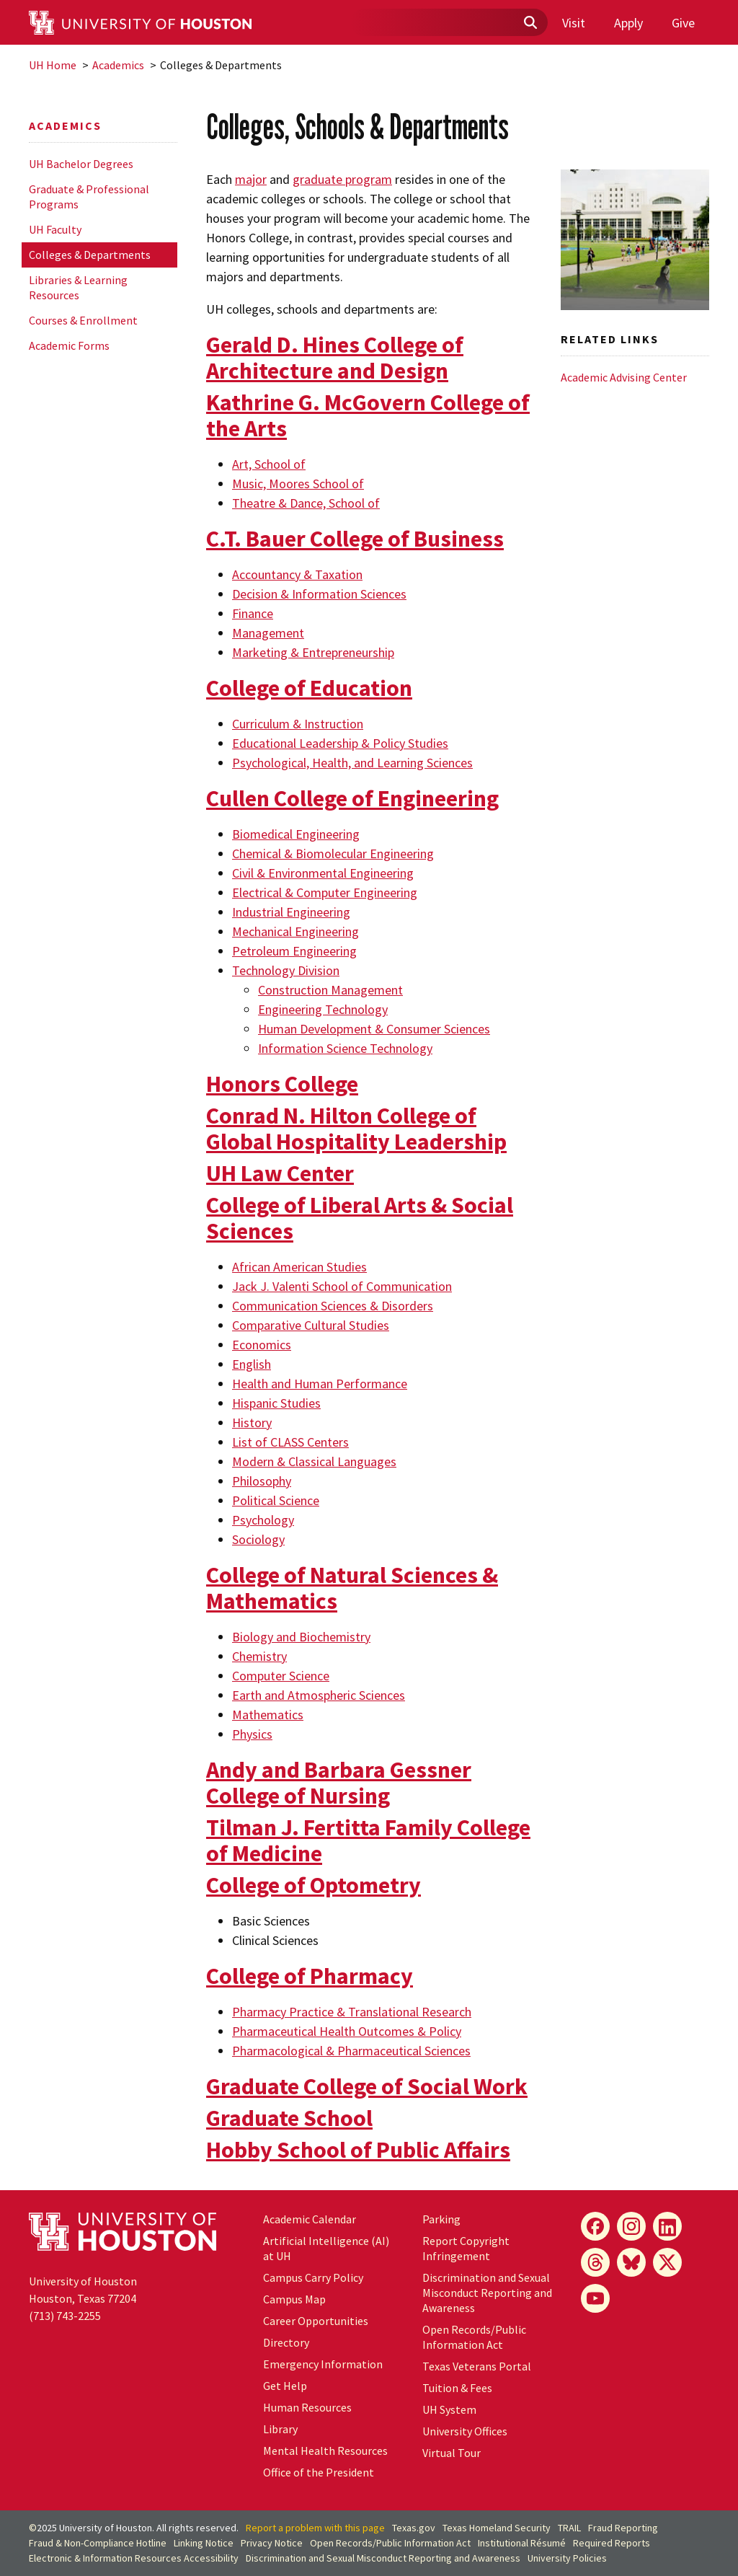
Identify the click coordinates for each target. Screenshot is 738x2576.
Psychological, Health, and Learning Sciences (352, 762)
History (252, 1422)
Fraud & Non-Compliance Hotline (97, 2542)
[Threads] (595, 2262)
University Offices (464, 2431)
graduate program (342, 179)
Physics (252, 1734)
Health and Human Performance (319, 1383)
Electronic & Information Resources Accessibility (134, 2557)
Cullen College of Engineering (352, 798)
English (251, 1364)
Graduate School (289, 2118)
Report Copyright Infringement (466, 2248)
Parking (441, 2219)
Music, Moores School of (298, 483)
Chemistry (259, 1656)
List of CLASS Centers (290, 1442)
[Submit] (530, 23)
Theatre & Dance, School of (306, 503)
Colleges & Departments (90, 254)
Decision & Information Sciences (319, 594)
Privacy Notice (272, 2542)
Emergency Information (323, 2364)
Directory (286, 2342)
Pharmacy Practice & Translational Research (351, 2011)
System (449, 2409)
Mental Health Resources (325, 2450)
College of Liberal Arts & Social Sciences (359, 1218)
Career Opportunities (315, 2320)
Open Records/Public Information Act (474, 2337)
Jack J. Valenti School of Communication (342, 1286)
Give (683, 22)
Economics (261, 1344)
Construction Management (330, 990)
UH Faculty (55, 229)
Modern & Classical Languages (314, 1461)
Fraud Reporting (623, 2527)
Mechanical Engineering (295, 931)
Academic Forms (69, 345)
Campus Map (294, 2299)
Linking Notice (204, 2542)
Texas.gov (413, 2527)
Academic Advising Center (624, 377)
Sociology (258, 1539)
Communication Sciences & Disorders (332, 1305)
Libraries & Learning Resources (78, 287)
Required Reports (611, 2542)
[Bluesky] (631, 2262)
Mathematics (267, 1714)
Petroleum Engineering (294, 951)
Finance (252, 613)
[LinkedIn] (667, 2226)
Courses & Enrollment (83, 320)
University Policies (567, 2557)
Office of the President (318, 2472)
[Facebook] (595, 2226)
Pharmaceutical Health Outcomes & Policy (346, 2031)
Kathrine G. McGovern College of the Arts (368, 415)
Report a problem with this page (315, 2527)
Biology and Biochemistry (301, 1636)
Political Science (275, 1500)
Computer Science (280, 1675)
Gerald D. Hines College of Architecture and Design (334, 357)
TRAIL (569, 2527)
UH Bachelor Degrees (81, 163)
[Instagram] (631, 2226)
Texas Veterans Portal (476, 2366)
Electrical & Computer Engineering (324, 892)
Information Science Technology (345, 1048)
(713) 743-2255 (65, 2315)
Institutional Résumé (522, 2542)
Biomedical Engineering (296, 834)
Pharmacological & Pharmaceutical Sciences (351, 2050)
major (251, 179)
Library (280, 2429)
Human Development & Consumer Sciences (374, 1028)
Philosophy (261, 1481)
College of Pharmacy (309, 1976)
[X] (667, 2262)
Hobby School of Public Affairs (358, 2149)
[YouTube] (595, 2298)
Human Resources (307, 2407)
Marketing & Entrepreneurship (313, 652)
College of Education (309, 688)
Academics (118, 65)
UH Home (52, 65)
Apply (628, 22)
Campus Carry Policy (313, 2277)
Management (268, 633)
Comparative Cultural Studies (310, 1325)
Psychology (263, 1520)
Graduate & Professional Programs (89, 196)
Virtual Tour (451, 2452)
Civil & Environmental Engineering (323, 873)
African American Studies (299, 1266)
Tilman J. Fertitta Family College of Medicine (368, 1840)
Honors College (282, 1083)
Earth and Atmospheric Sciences (318, 1695)
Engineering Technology (323, 1009)
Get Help (285, 2385)
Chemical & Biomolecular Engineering (333, 853)
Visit (573, 22)
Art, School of (269, 464)
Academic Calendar (309, 2219)
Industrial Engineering (291, 912)
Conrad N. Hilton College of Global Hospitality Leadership (356, 1128)
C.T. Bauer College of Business (355, 538)
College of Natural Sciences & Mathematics (352, 1588)
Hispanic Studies (276, 1403)
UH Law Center (280, 1173)
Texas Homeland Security (497, 2527)
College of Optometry (313, 1885)
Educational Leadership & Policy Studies (340, 743)
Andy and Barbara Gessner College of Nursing (338, 1782)
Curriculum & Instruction (297, 723)
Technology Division (285, 970)
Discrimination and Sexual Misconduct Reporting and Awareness (487, 2292)
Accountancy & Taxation (297, 574)
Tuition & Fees (457, 2388)
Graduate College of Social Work (367, 2086)
